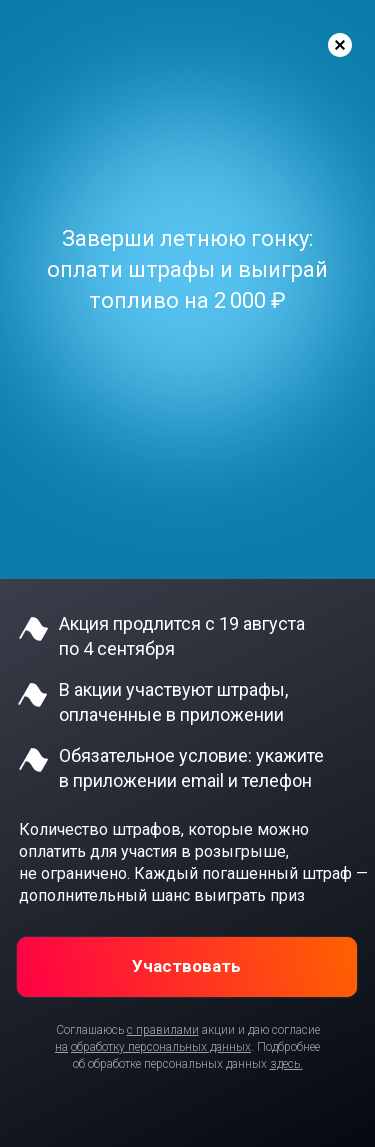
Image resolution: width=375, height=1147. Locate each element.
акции (217, 1030)
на (61, 1047)
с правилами (163, 1030)
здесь (285, 1064)
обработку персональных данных (161, 1047)
